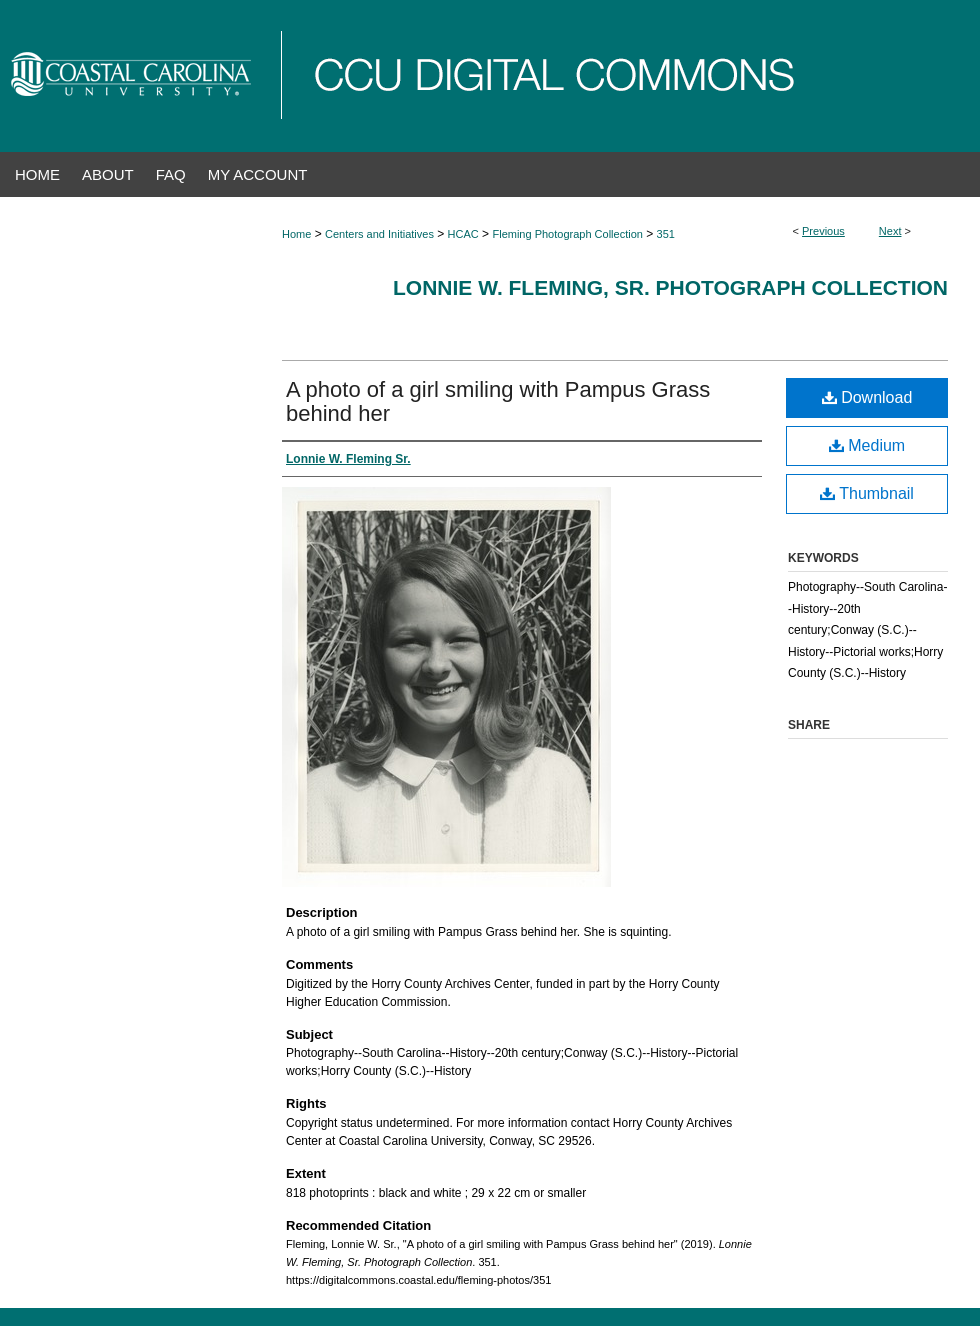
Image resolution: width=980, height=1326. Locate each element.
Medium (867, 445)
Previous (823, 231)
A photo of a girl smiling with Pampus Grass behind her (498, 401)
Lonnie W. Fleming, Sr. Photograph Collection (670, 287)
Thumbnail (867, 493)
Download (867, 397)
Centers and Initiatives (379, 234)
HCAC (463, 234)
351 (666, 234)
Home (296, 234)
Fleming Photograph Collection (567, 234)
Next (890, 231)
